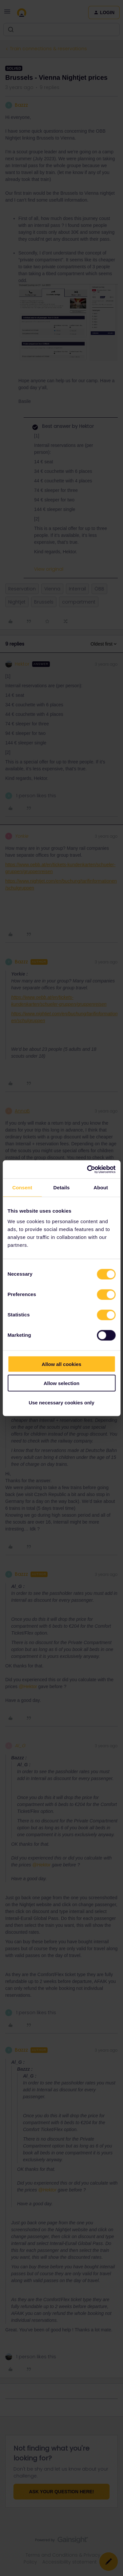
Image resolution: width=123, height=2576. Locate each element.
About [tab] (100, 1187)
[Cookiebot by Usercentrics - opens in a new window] (87, 1169)
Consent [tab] (22, 1187)
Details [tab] (61, 1187)
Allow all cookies (61, 1364)
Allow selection (61, 1383)
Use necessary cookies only (61, 1402)
